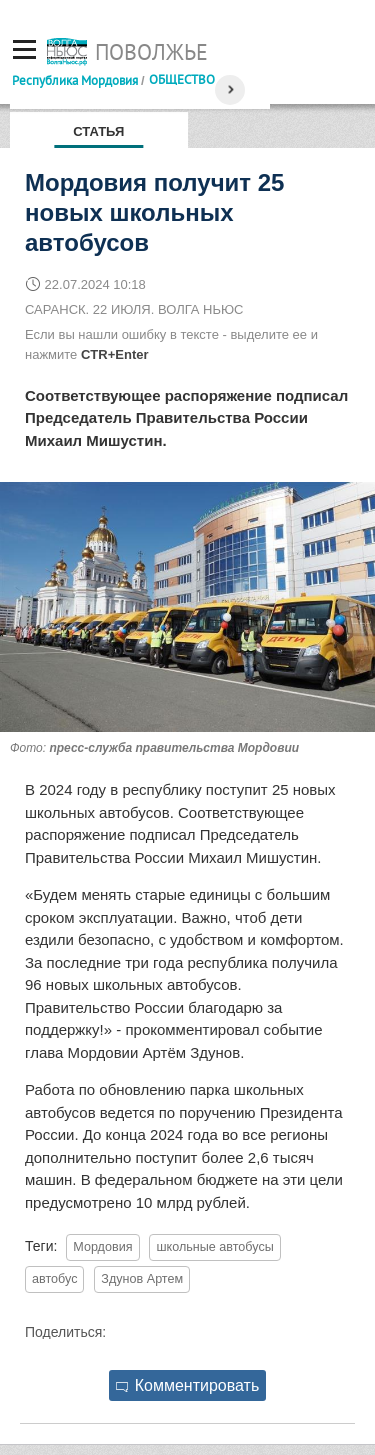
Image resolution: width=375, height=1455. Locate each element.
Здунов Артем (142, 1279)
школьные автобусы (214, 1247)
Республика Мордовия (75, 80)
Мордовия (102, 1247)
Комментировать (188, 1385)
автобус (54, 1279)
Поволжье (151, 52)
